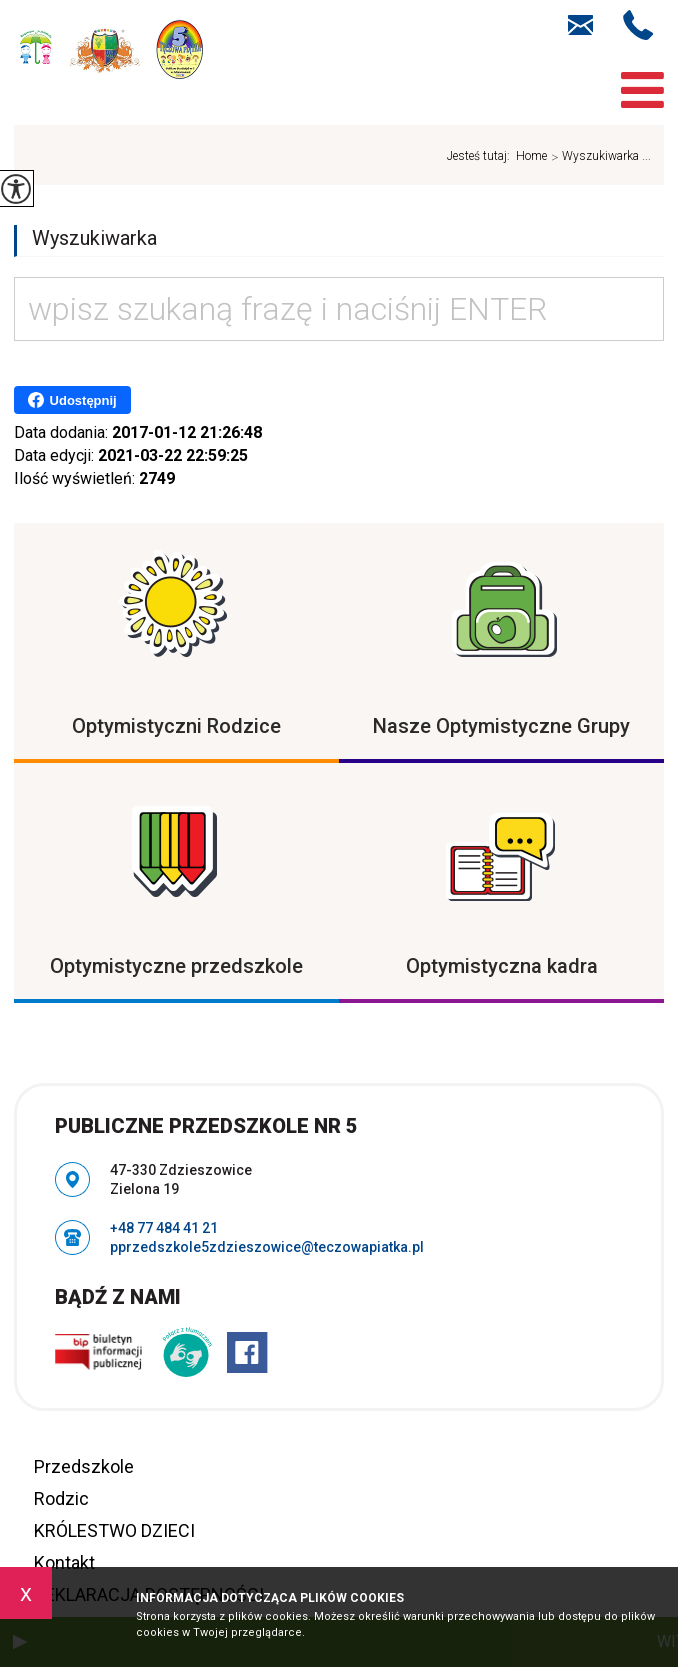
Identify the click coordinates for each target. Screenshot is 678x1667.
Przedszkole (84, 1466)
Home (531, 156)
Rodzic (61, 1498)
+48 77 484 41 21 (638, 25)
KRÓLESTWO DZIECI (114, 1530)
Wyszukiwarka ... (599, 157)
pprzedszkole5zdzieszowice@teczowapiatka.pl (580, 25)
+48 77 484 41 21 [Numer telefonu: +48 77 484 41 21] (164, 1228)
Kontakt (64, 1562)
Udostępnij (72, 400)
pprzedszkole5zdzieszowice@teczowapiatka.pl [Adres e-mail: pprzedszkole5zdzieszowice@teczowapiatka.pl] (267, 1247)
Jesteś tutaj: (481, 156)
